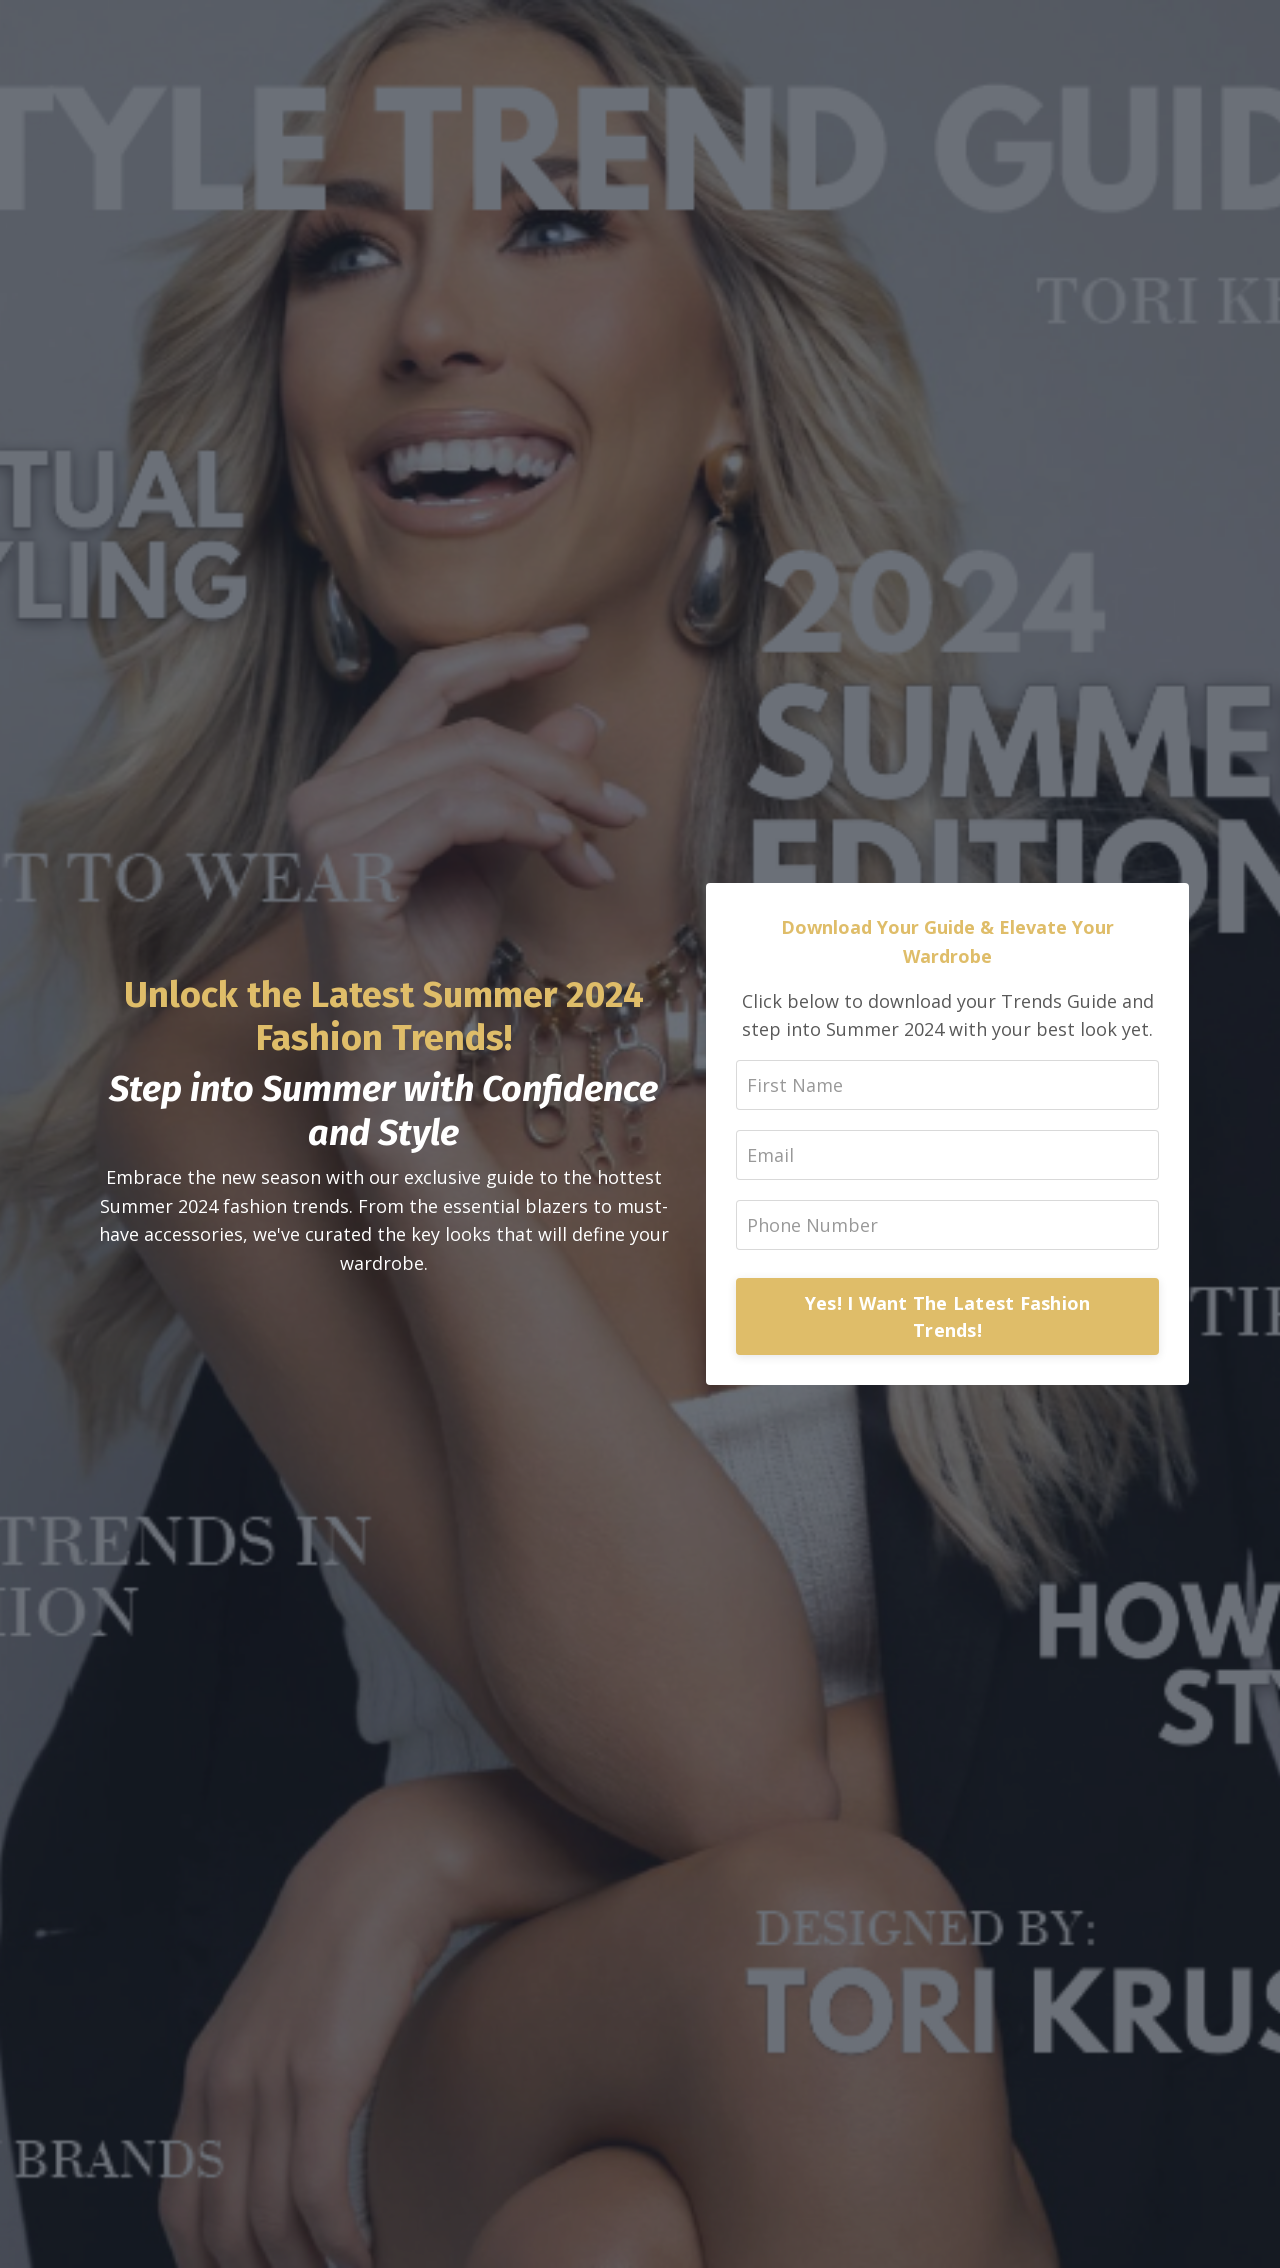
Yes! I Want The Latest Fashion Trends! (948, 1316)
